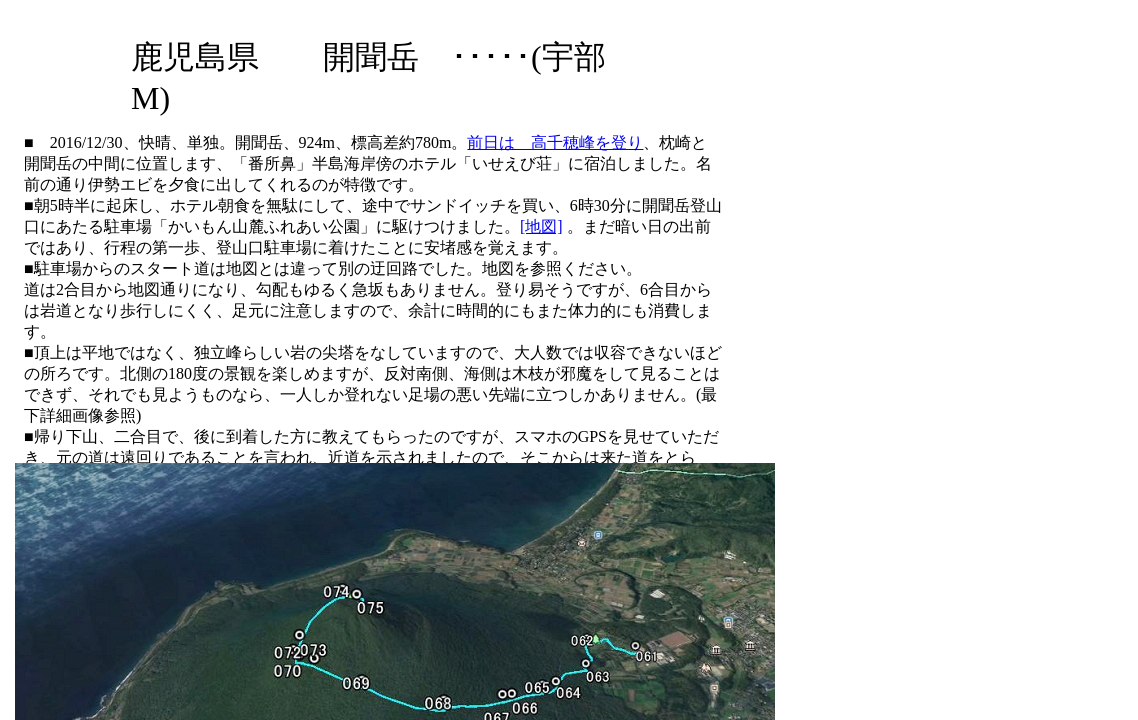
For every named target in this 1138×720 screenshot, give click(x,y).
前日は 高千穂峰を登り (555, 142)
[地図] (541, 226)
